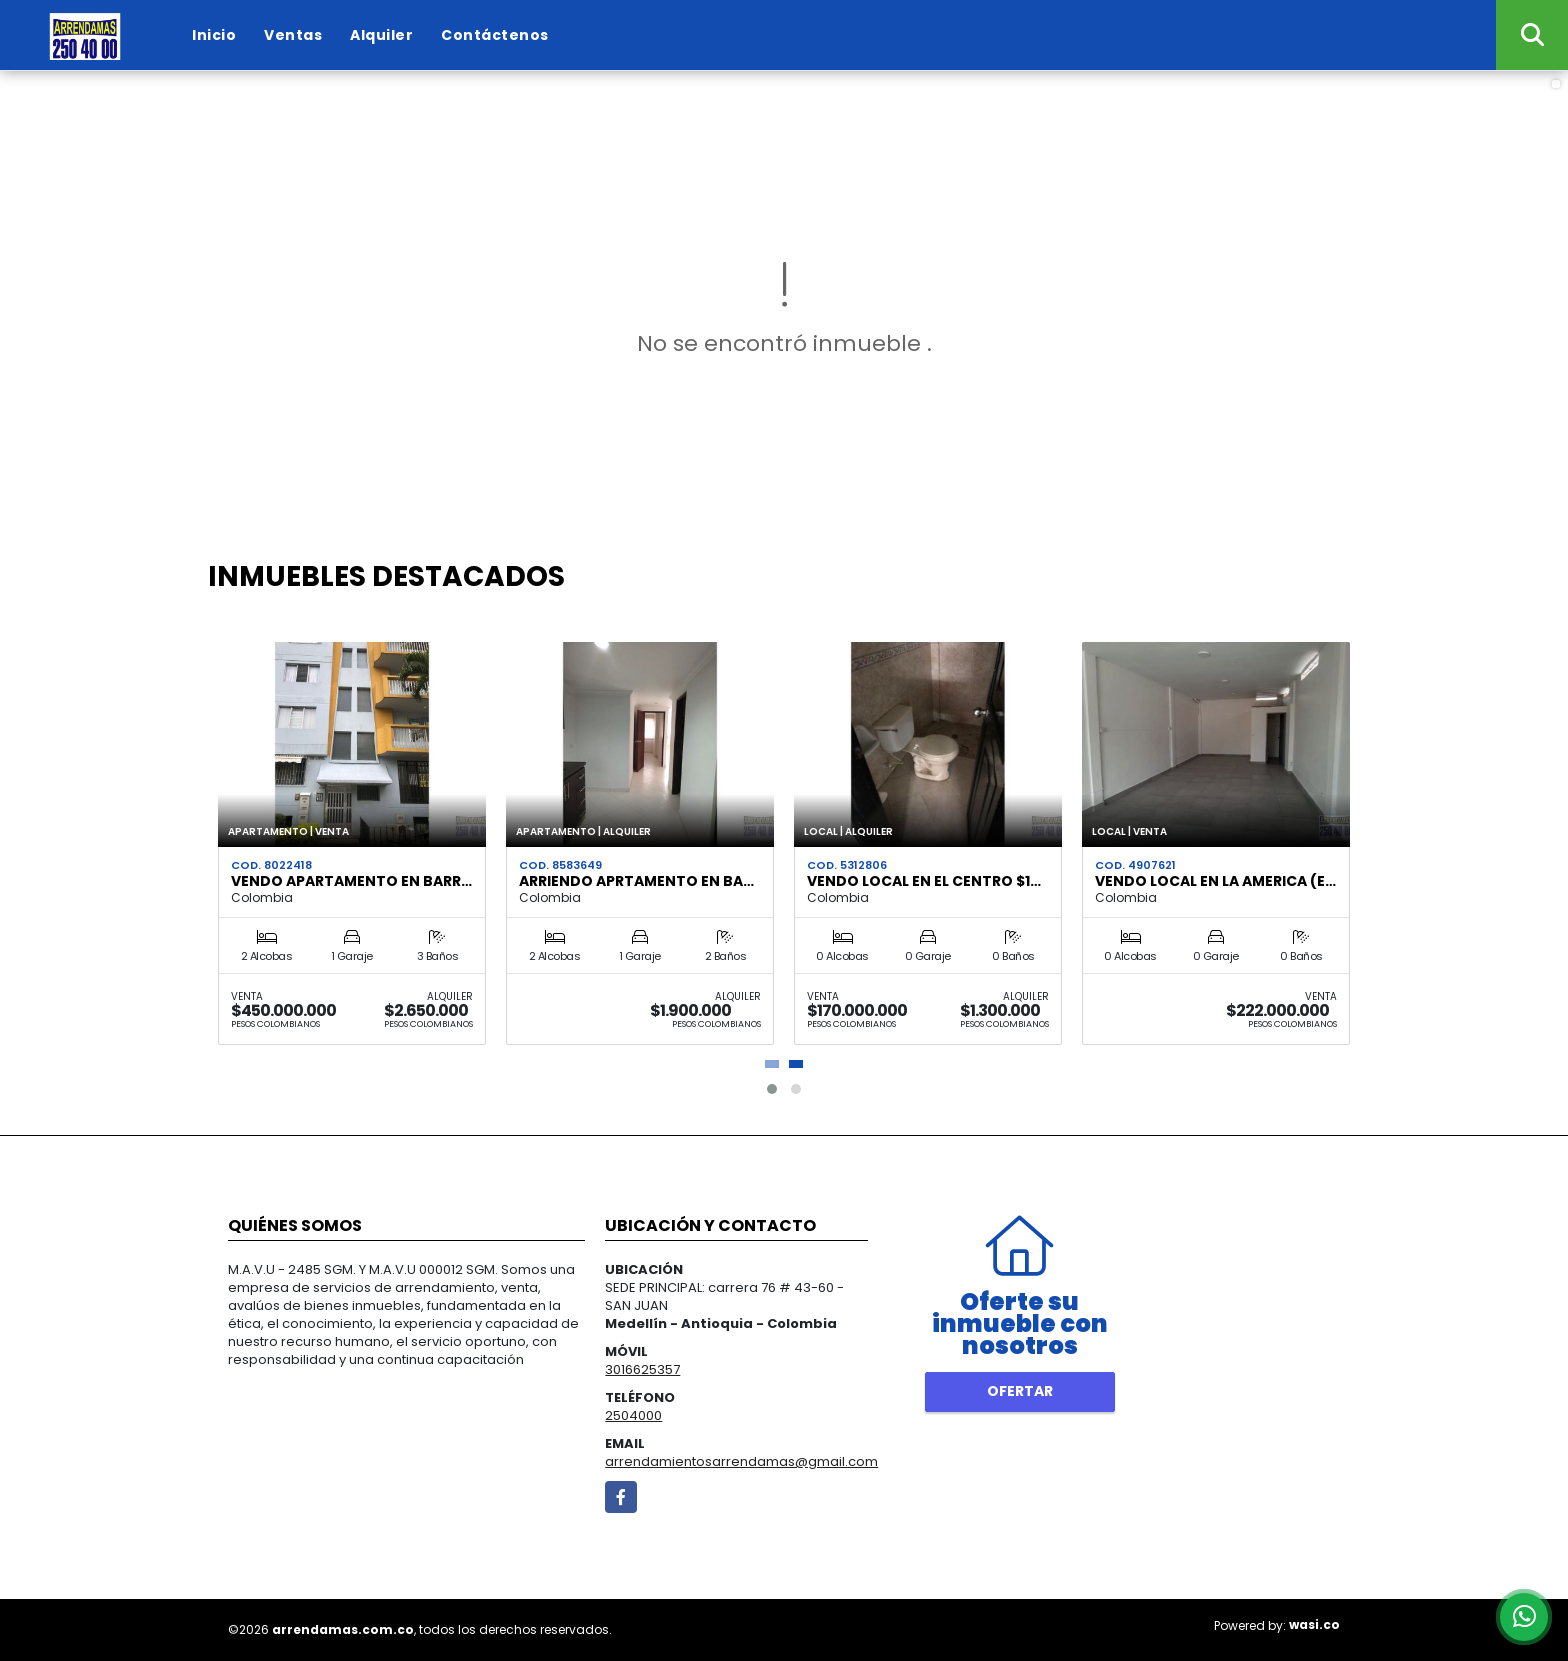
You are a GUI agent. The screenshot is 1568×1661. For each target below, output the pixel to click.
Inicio (214, 35)
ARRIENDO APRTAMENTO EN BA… (636, 881)
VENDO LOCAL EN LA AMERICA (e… (1215, 881)
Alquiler (381, 35)
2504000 (633, 1415)
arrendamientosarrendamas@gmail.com (741, 1461)
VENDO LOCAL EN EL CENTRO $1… (924, 881)
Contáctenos (495, 35)
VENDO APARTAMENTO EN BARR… (351, 881)
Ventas (293, 35)
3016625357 (642, 1369)
